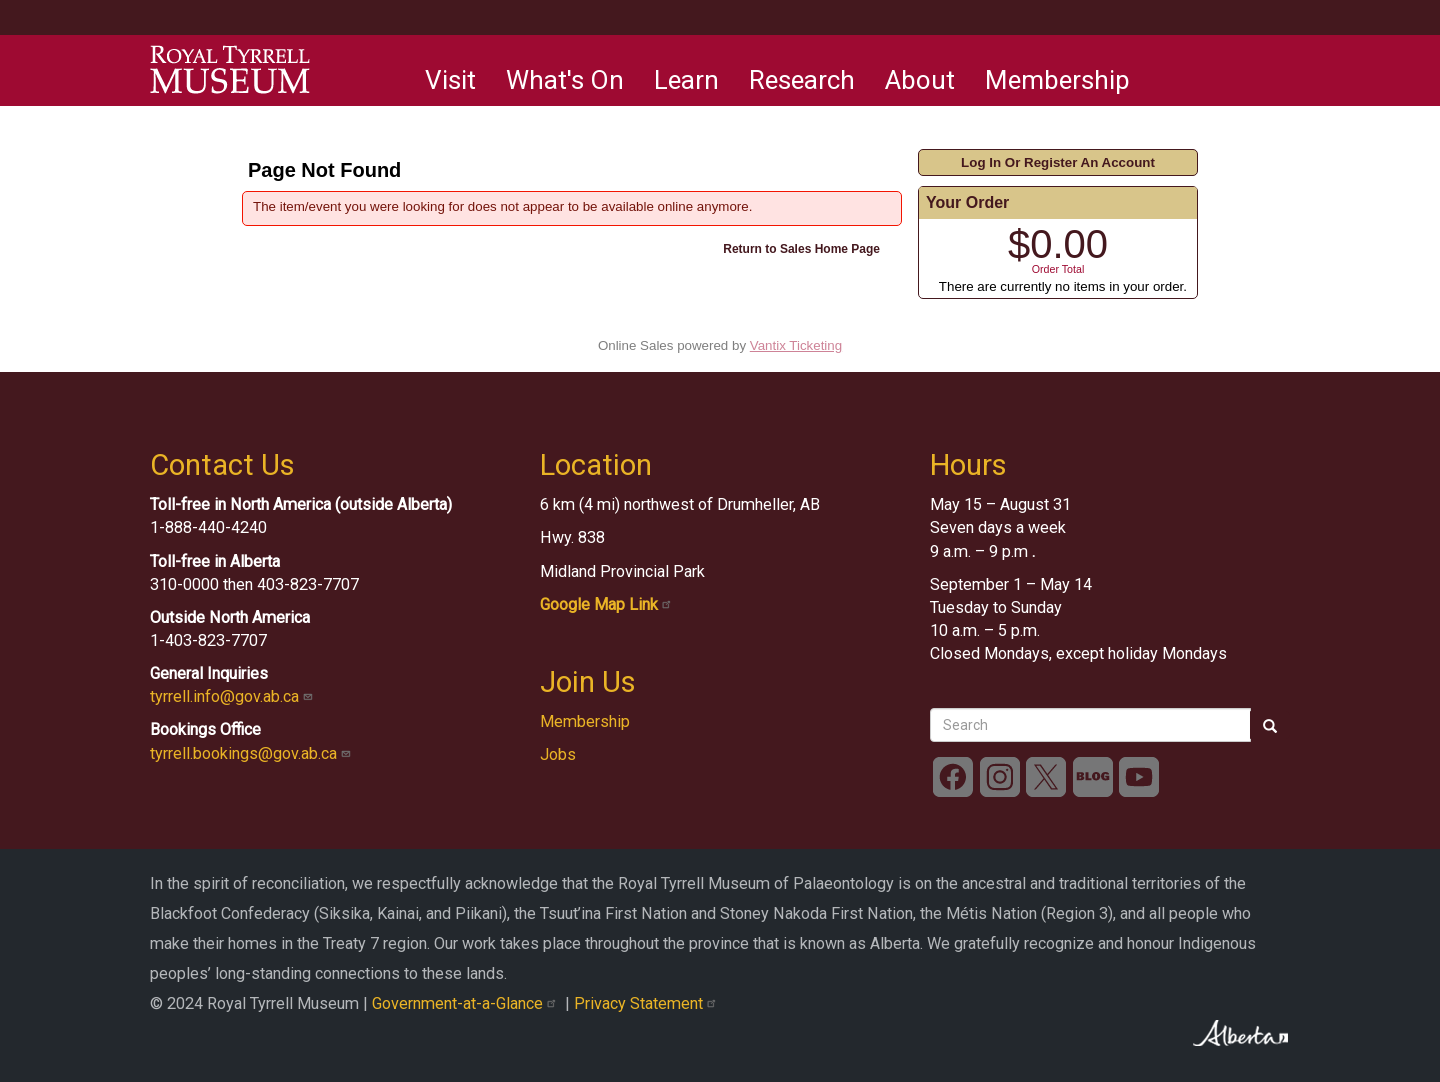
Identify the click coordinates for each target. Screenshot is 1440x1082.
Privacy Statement (647, 1003)
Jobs (558, 754)
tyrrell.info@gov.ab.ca (233, 696)
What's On (565, 80)
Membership (1057, 80)
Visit (450, 80)
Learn (686, 80)
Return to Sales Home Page (801, 249)
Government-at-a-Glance (468, 1003)
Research (802, 80)
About (920, 80)
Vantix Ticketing (796, 345)
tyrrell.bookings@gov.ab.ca (252, 753)
